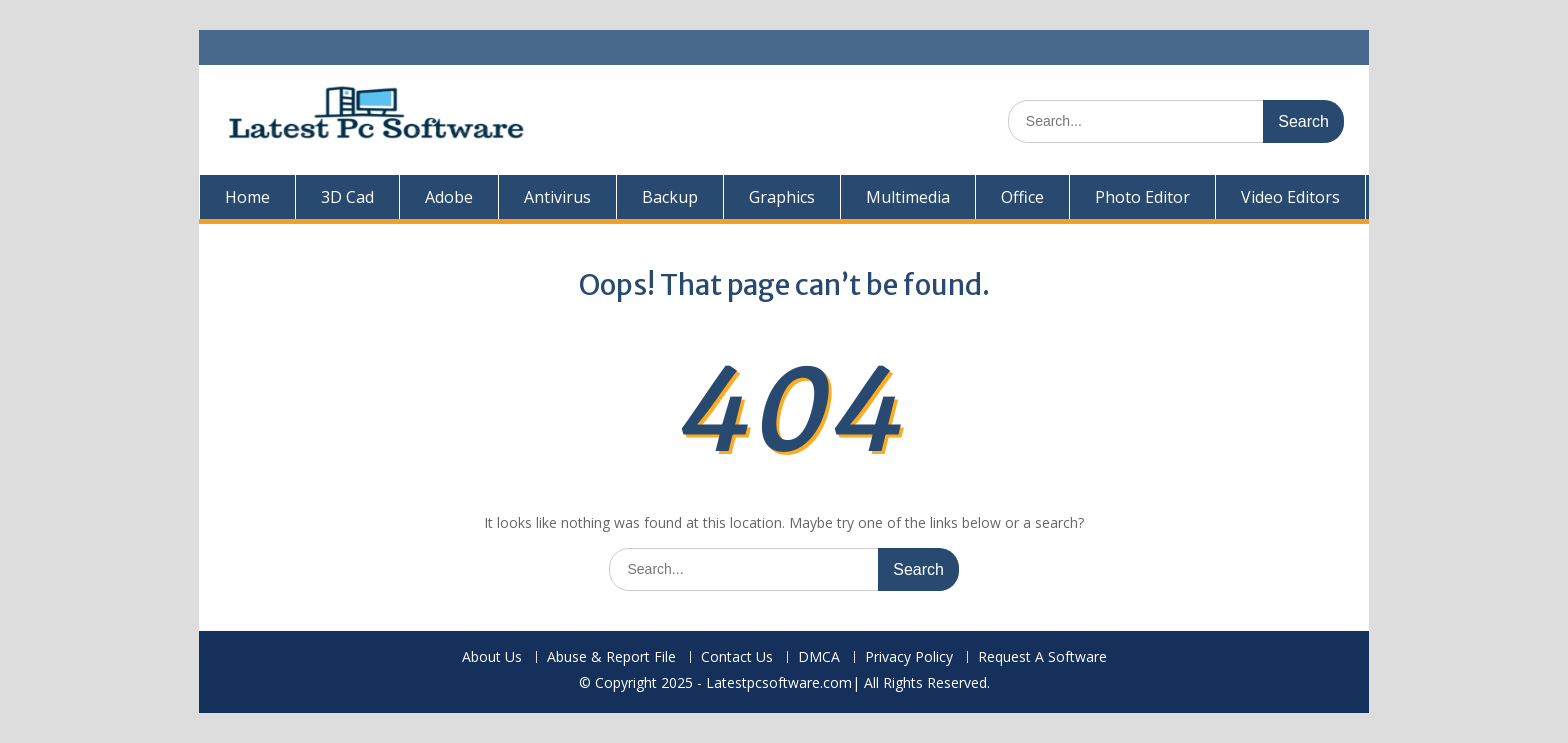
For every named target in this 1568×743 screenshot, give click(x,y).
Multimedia (908, 197)
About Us (492, 657)
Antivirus (557, 197)
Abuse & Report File (611, 657)
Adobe (449, 197)
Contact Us (737, 657)
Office (1022, 197)
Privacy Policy (909, 657)
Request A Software (1042, 657)
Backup (670, 197)
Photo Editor (1142, 197)
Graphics (782, 197)
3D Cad (347, 197)
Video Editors (1290, 197)
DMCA (819, 657)
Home (247, 197)
